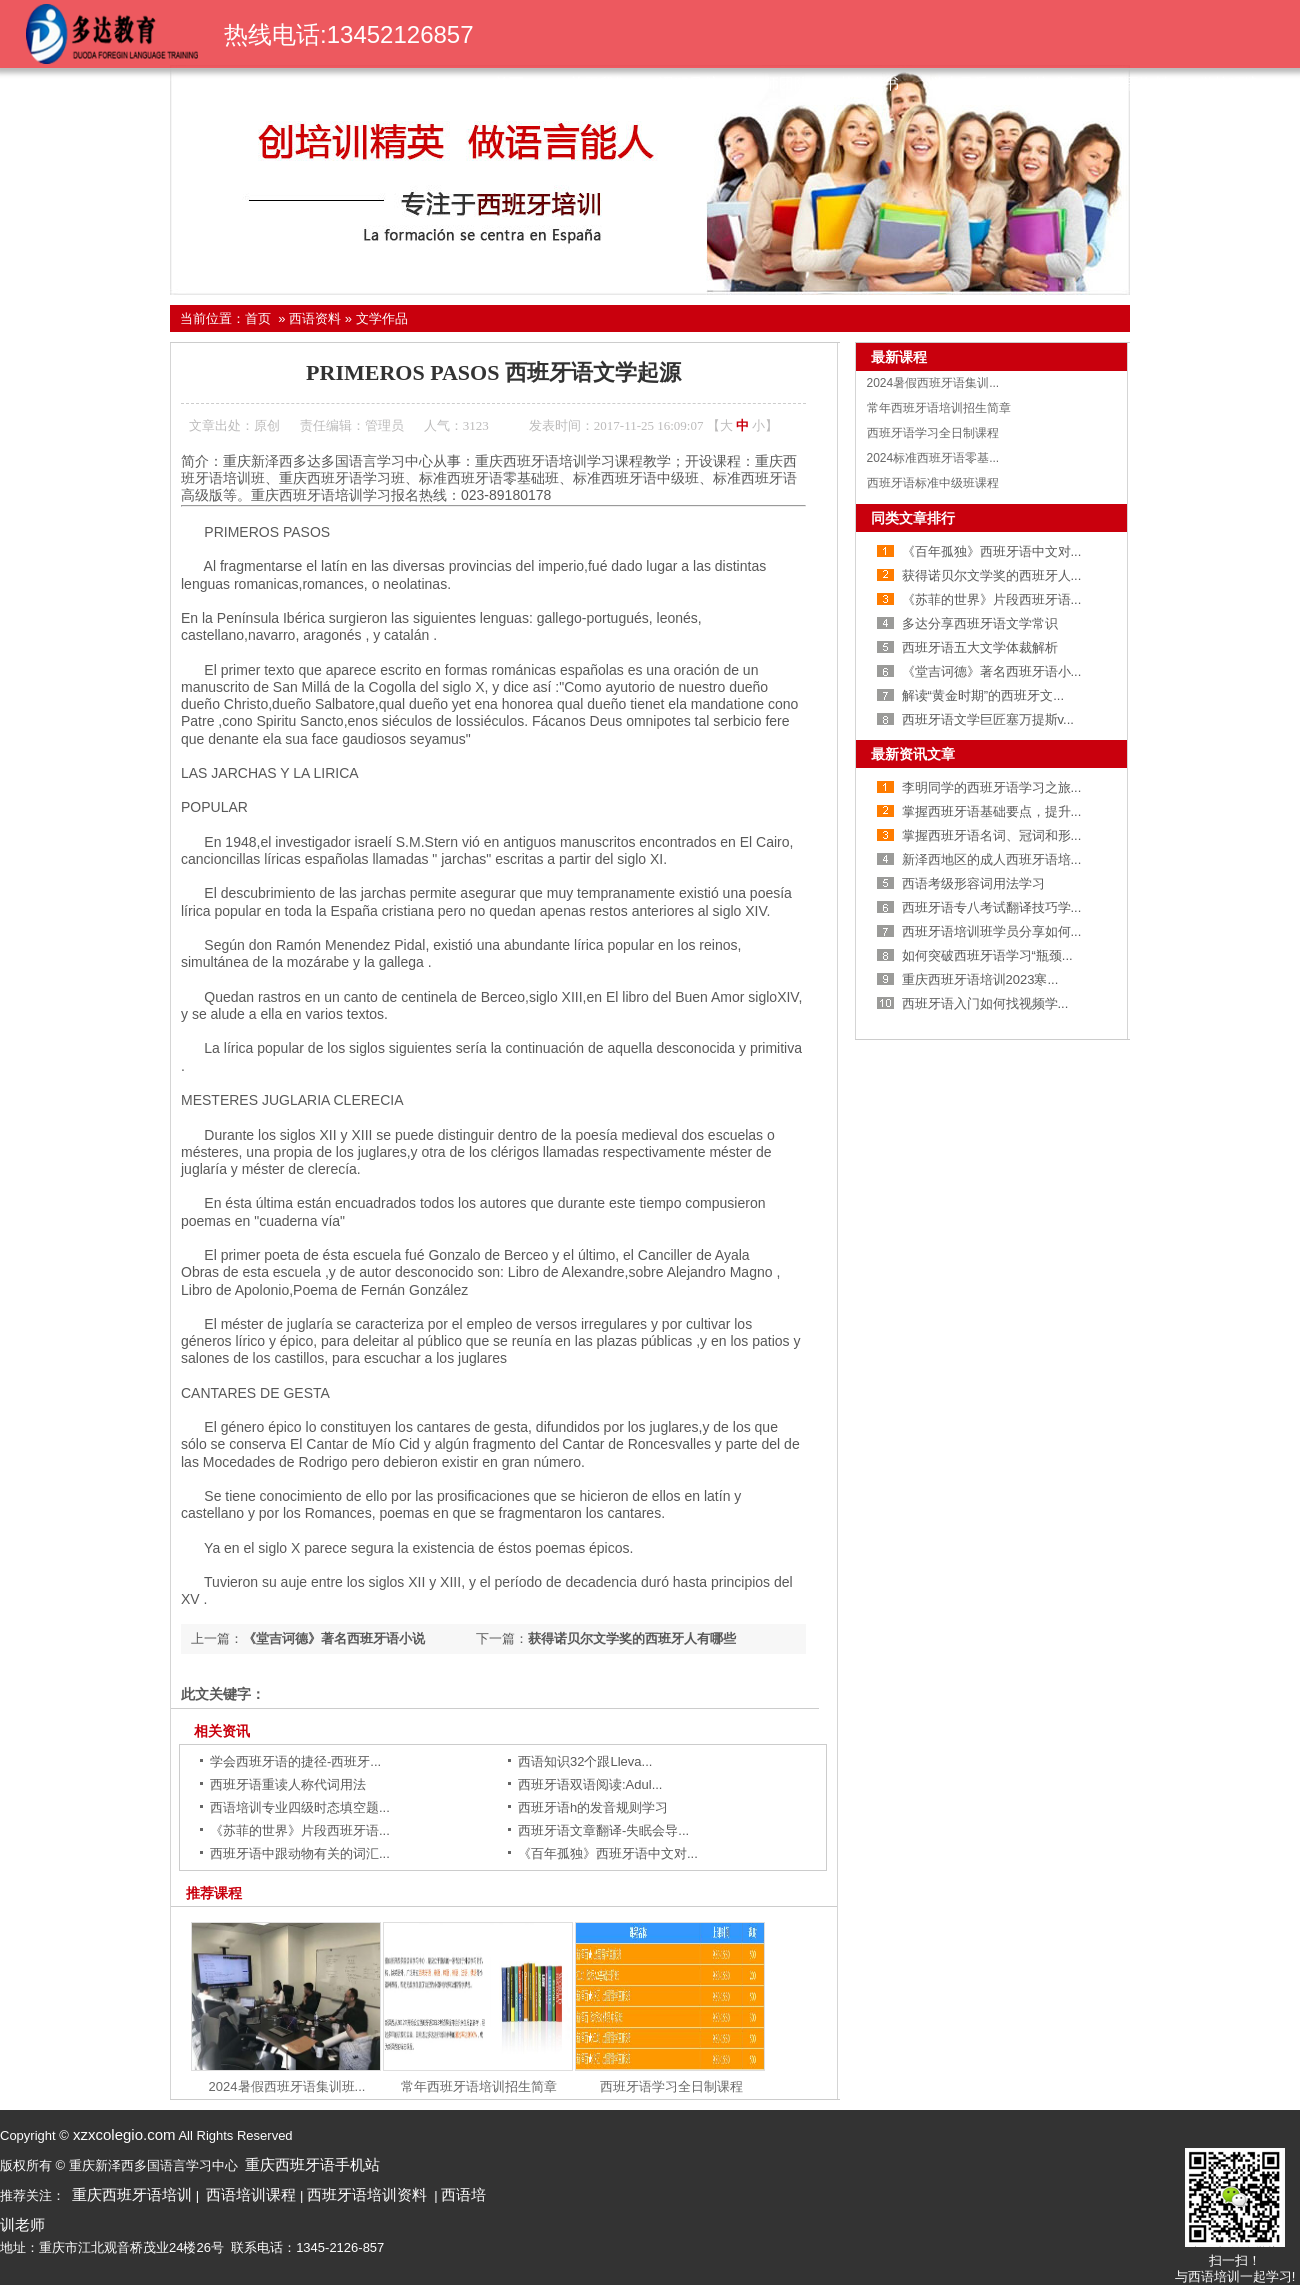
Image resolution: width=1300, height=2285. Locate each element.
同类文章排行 (913, 518)
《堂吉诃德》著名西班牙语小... (992, 671)
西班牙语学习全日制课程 (671, 2086)
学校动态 (1049, 83)
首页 (509, 83)
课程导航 (689, 83)
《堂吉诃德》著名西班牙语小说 (334, 1638)
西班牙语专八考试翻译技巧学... (992, 907)
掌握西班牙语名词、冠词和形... (992, 835)
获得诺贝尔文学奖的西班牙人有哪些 (632, 1638)
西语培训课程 (251, 2194)
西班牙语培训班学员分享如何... (992, 931)
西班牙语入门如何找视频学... (985, 1003)
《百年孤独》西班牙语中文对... (608, 1853)
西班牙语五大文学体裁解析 (980, 647)
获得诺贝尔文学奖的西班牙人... (992, 575)
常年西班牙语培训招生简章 (479, 2086)
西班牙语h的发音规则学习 (593, 1807)
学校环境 (1229, 83)
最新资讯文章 (913, 754)
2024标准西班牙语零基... (933, 458)
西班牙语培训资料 (367, 2194)
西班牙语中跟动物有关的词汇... (300, 1853)
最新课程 (899, 357)
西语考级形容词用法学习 (973, 883)
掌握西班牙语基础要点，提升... (992, 811)
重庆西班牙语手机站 (312, 2164)
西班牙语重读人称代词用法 (288, 1784)
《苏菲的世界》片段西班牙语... (300, 1830)
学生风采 (959, 83)
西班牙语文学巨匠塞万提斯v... (988, 719)
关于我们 (599, 83)
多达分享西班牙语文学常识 (980, 623)
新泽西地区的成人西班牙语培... (992, 859)
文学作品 (382, 318)
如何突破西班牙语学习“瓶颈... (987, 955)
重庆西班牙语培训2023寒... (980, 979)
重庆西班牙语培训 (132, 2194)
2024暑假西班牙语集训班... (287, 2086)
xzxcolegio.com (122, 2134)
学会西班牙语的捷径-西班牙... (295, 1761)
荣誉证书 (869, 83)
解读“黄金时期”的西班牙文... (983, 695)
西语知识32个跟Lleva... (585, 1761)
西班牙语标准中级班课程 (933, 483)
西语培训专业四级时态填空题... (300, 1807)
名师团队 (779, 83)
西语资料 (1139, 83)
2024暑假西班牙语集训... (933, 383)
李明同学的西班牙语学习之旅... (992, 787)
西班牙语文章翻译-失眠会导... (603, 1830)
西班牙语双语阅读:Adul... (590, 1784)
